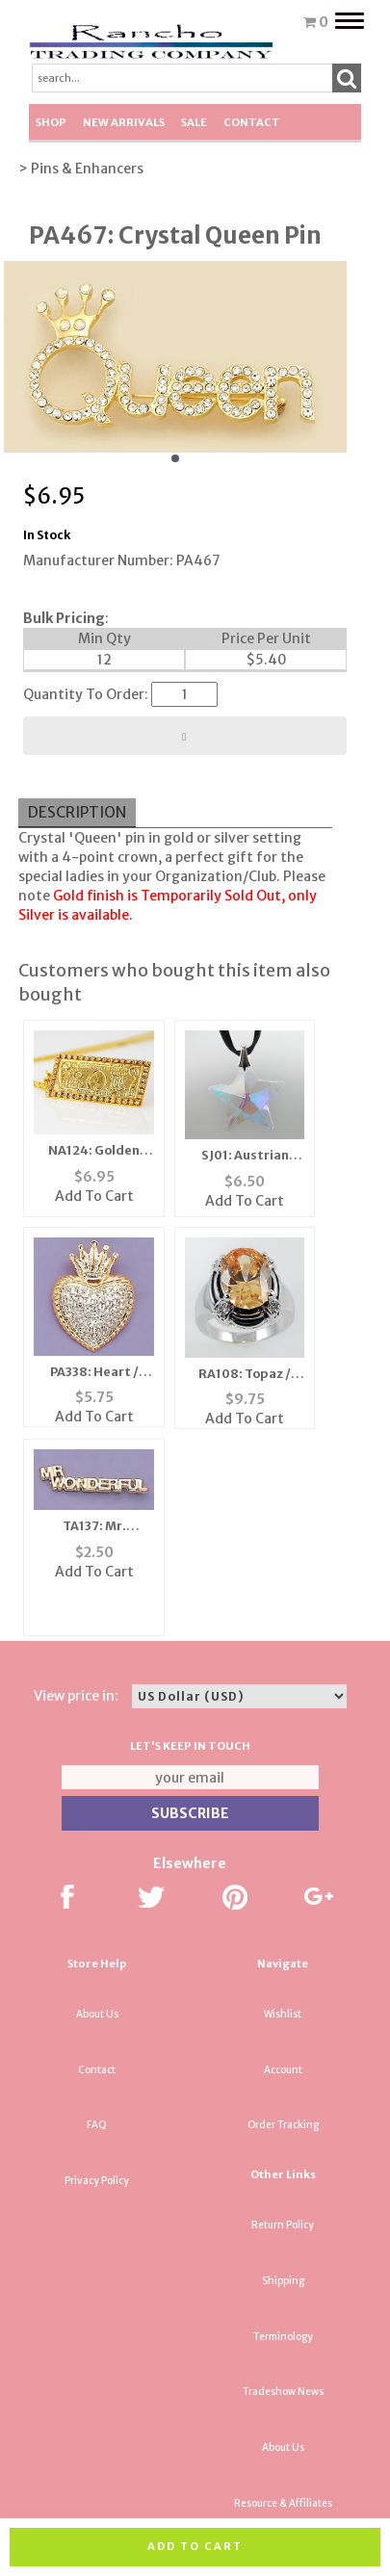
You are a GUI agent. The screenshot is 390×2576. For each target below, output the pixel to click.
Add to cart (195, 2546)
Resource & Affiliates (283, 2503)
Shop (51, 122)
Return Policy (282, 2225)
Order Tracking (283, 2125)
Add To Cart (94, 1196)
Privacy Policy (97, 2180)
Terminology (283, 2336)
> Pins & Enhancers (80, 168)
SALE (194, 122)
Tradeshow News (283, 2391)
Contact (251, 122)
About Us (97, 2014)
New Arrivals (124, 122)
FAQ (97, 2125)
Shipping (283, 2281)
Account (283, 2070)
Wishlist (282, 2014)
